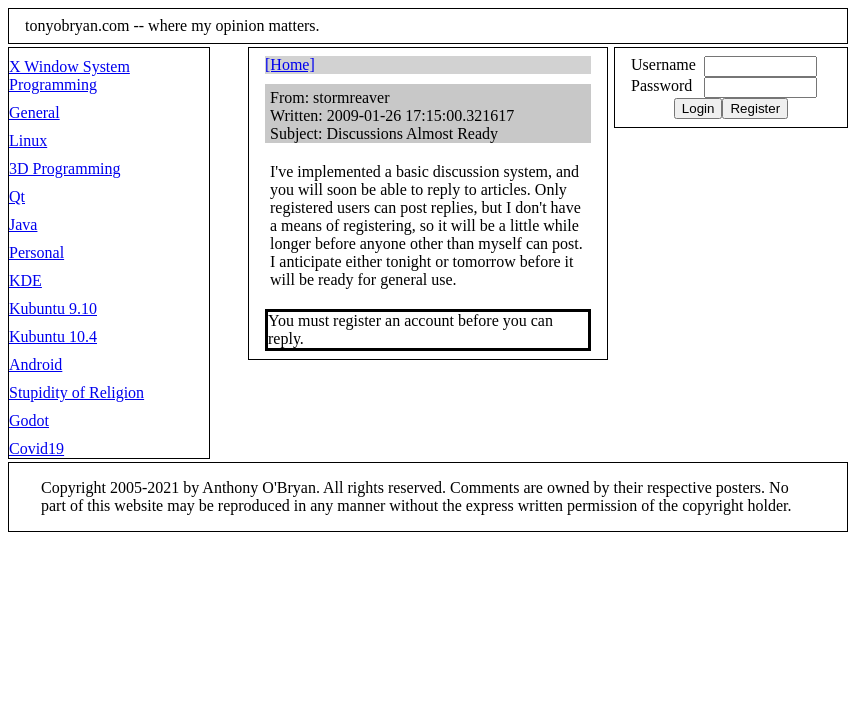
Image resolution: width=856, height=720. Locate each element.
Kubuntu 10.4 (53, 336)
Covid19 (36, 448)
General (34, 112)
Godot (29, 420)
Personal (36, 252)
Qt (17, 196)
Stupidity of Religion (76, 392)
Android (35, 364)
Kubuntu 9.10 (53, 308)
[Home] (290, 64)
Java (23, 224)
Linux (28, 140)
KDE (25, 280)
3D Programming (65, 168)
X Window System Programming (69, 75)
